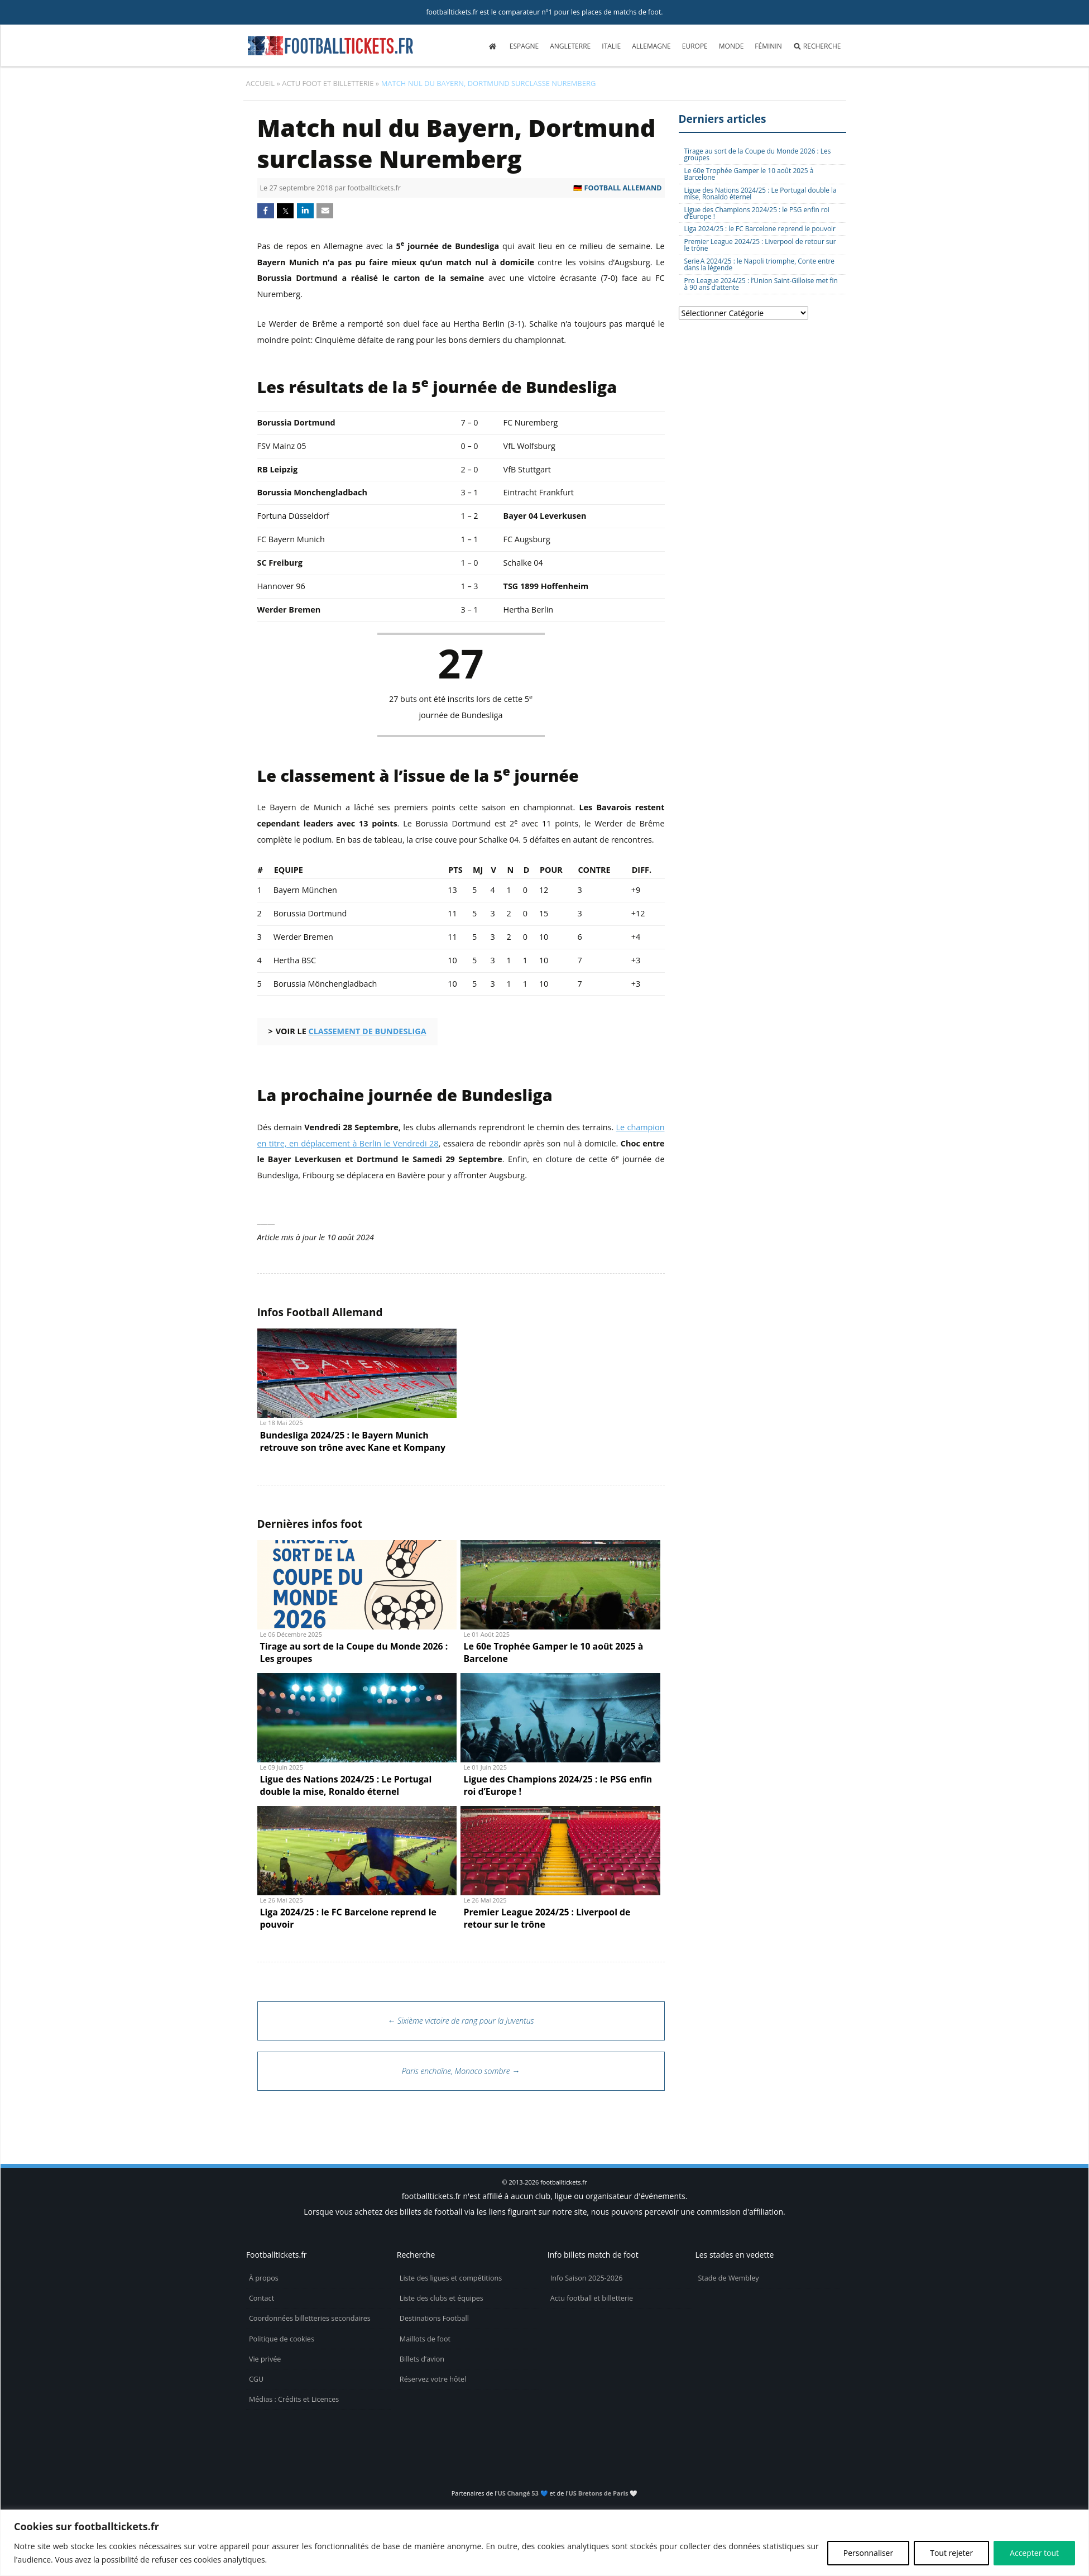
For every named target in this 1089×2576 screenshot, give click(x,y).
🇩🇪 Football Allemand (617, 188)
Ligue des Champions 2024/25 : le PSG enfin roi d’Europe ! (756, 213)
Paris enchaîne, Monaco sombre (461, 2071)
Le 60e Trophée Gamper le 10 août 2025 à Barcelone (749, 173)
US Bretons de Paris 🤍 (603, 2493)
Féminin (768, 46)
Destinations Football (434, 2318)
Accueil (260, 83)
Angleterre (570, 46)
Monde (731, 46)
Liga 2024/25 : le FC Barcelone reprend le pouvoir (760, 228)
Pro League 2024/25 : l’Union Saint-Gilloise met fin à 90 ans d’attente (761, 283)
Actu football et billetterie (591, 2298)
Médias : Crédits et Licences (294, 2399)
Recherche (817, 46)
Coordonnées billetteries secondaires (310, 2318)
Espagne (524, 46)
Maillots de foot (425, 2339)
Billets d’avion (422, 2359)
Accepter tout (1034, 2553)
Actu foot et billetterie (327, 83)
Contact (261, 2298)
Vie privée (265, 2359)
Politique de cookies (281, 2339)
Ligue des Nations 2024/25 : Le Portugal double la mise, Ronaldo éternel (760, 193)
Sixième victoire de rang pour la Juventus (461, 2020)
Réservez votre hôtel (433, 2379)
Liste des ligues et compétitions (451, 2278)
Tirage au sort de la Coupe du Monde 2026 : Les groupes (757, 154)
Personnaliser (868, 2553)
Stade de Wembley (728, 2278)
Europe (695, 46)
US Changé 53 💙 (522, 2493)
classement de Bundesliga (367, 1031)
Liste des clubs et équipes (441, 2298)
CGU (256, 2379)
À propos (264, 2278)
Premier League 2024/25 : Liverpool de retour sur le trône (760, 244)
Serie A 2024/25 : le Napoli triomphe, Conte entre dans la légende (759, 264)
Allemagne (651, 46)
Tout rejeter (951, 2553)
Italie (611, 46)
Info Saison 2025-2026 (586, 2278)
